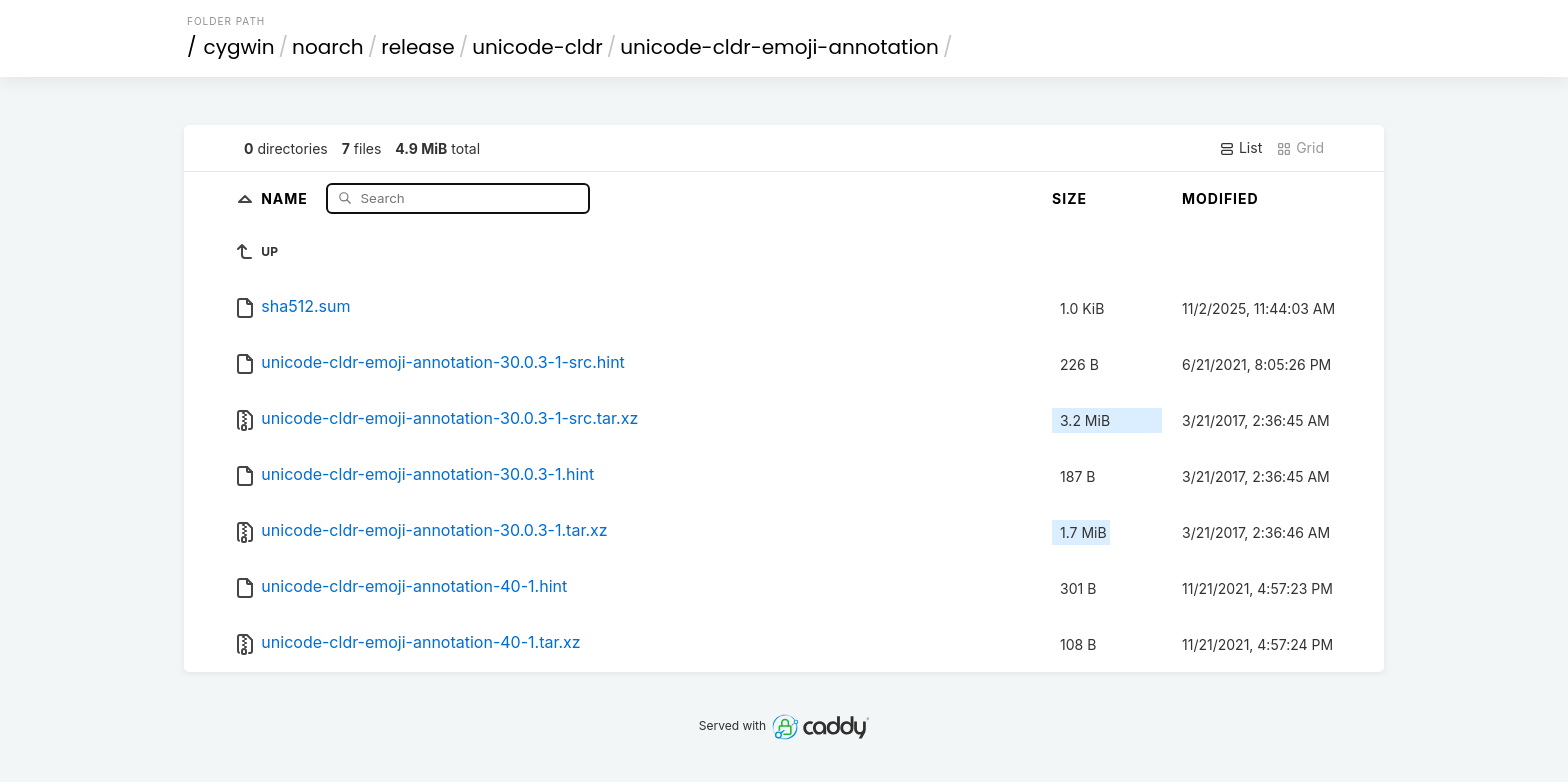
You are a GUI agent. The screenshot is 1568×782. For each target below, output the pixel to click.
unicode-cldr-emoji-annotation (779, 47)
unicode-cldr (537, 47)
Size (1069, 198)
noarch (328, 47)
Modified (1220, 198)
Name (286, 197)
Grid (1300, 148)
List (1240, 148)
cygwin (239, 47)
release (418, 47)
